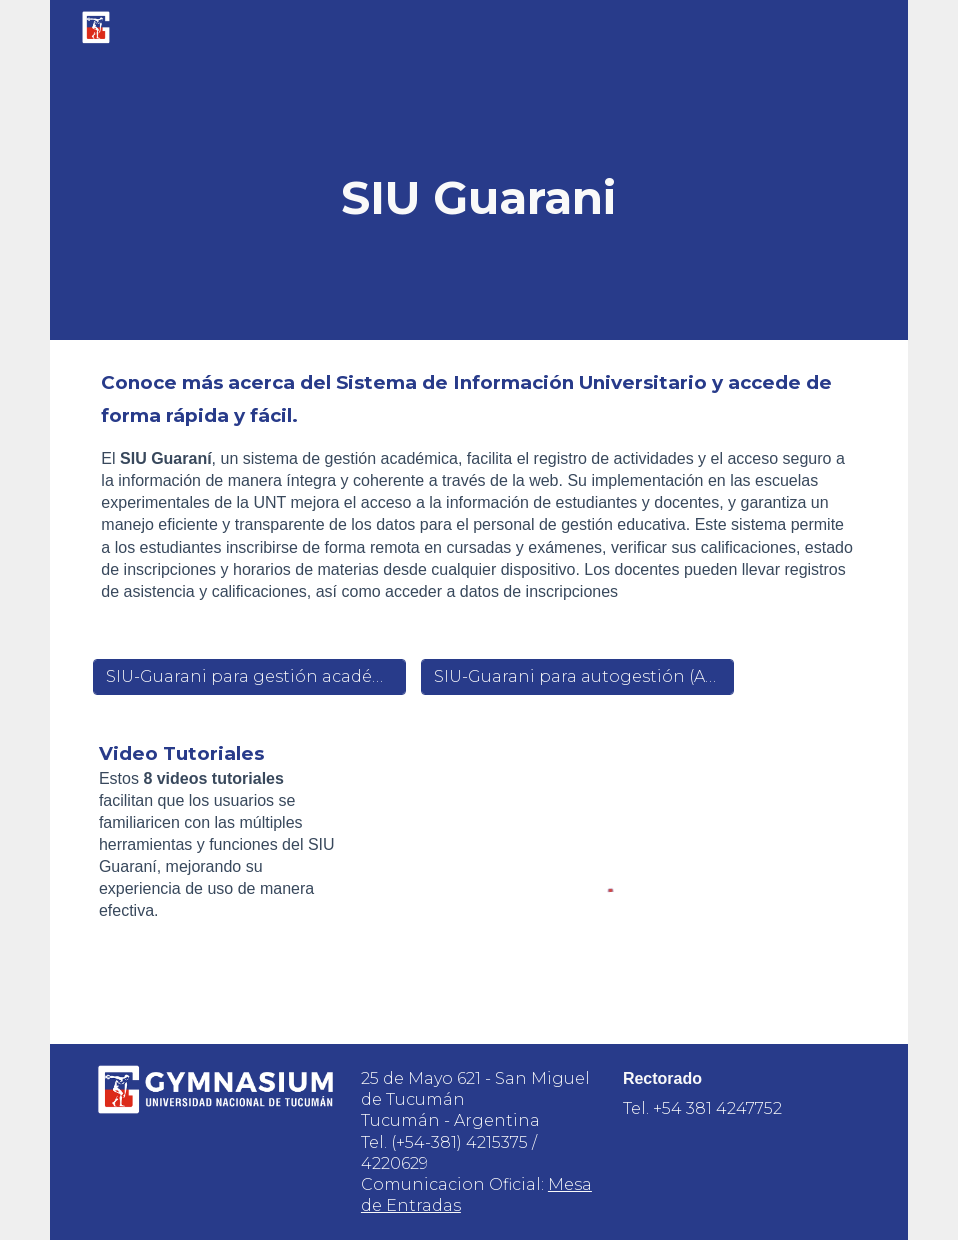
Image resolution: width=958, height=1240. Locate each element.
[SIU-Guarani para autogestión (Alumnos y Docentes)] (577, 676)
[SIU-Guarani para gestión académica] (249, 676)
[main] (478, 198)
